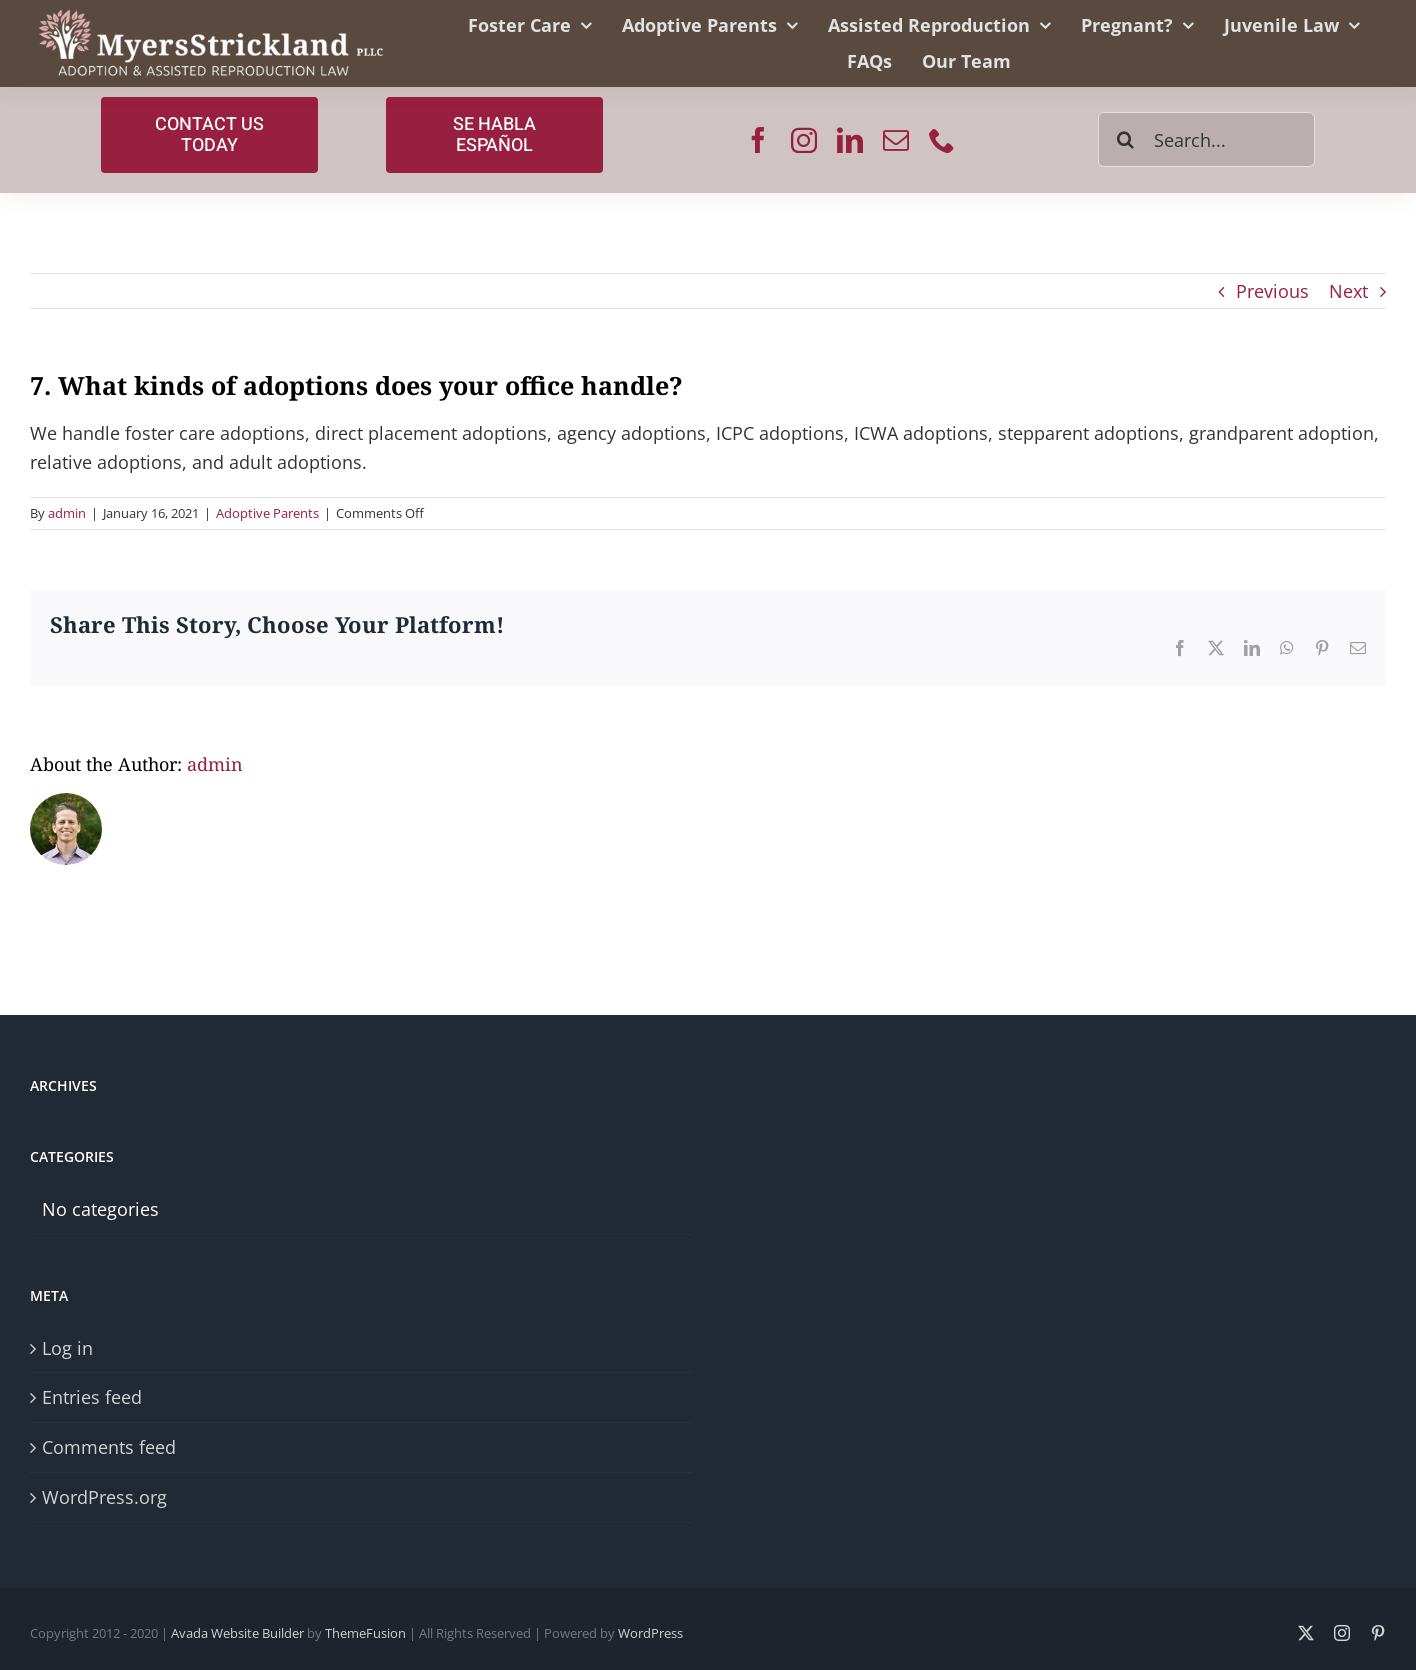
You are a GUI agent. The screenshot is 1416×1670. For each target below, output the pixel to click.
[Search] (1125, 139)
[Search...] (1206, 139)
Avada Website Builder (237, 1633)
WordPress (650, 1633)
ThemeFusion (365, 1633)
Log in (67, 1348)
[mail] (896, 140)
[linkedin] (850, 140)
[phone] (942, 140)
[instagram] (804, 140)
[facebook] (758, 140)
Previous (1272, 291)
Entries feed (92, 1397)
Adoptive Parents (267, 513)
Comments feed (109, 1447)
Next (1348, 291)
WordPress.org (104, 1497)
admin (67, 513)
